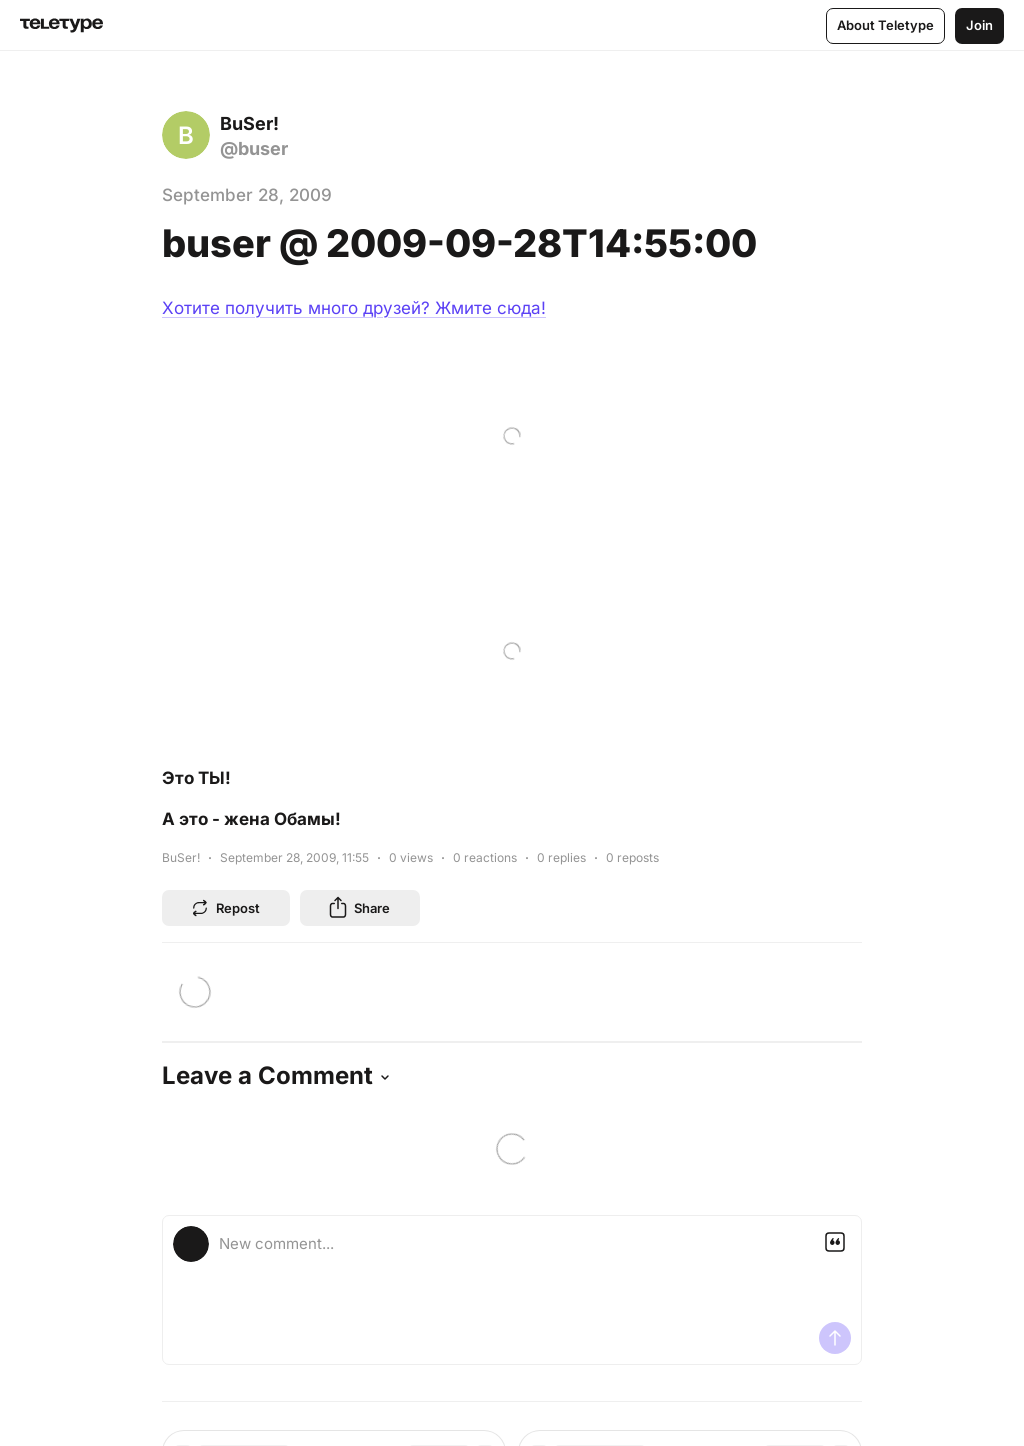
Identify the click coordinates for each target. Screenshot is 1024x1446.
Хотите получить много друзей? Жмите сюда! (354, 308)
